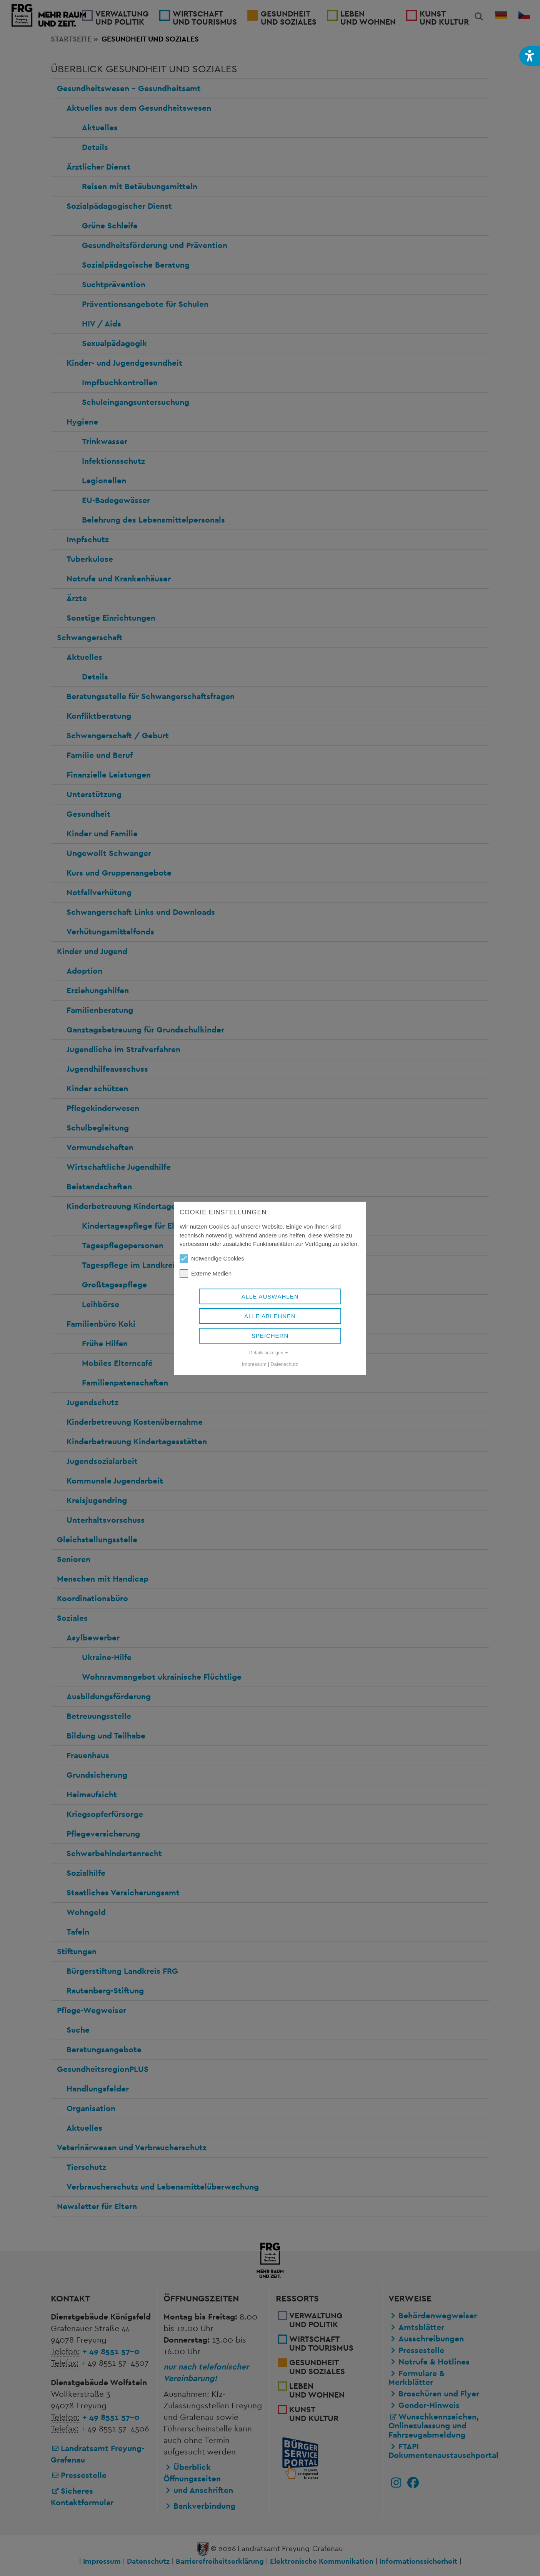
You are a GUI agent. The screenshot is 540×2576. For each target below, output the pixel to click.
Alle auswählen (269, 1296)
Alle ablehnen (270, 1316)
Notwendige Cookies (212, 1258)
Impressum (254, 1364)
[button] (529, 56)
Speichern (270, 1335)
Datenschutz (284, 1364)
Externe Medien (206, 1273)
